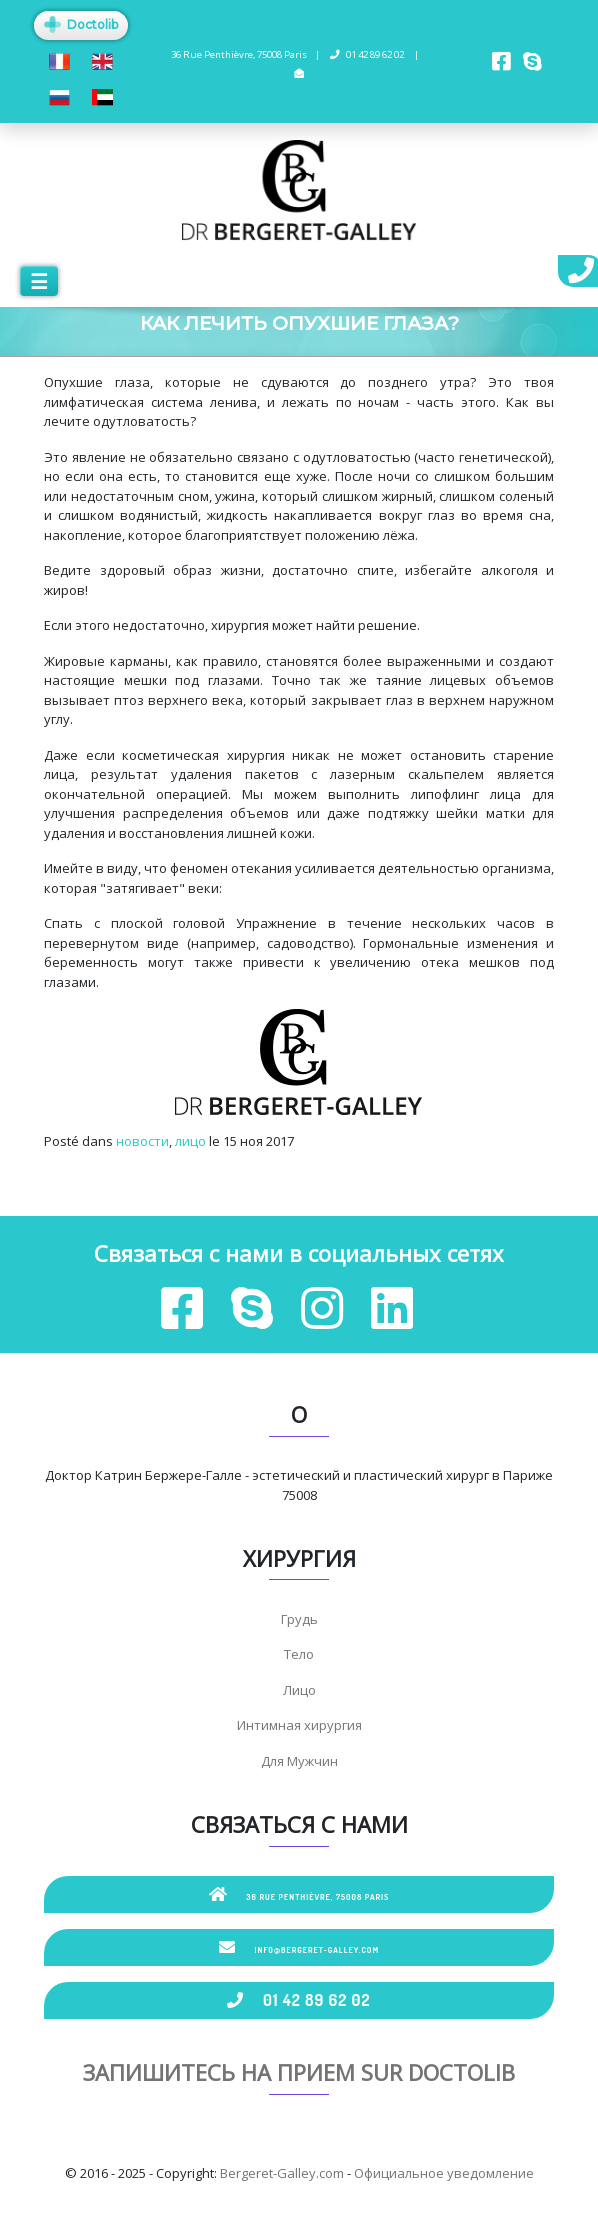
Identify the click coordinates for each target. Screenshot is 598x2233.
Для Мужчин (299, 1761)
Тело (299, 1654)
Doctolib (81, 24)
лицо (190, 1141)
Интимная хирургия (299, 1725)
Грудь (299, 1619)
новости (142, 1141)
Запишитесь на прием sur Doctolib (299, 2072)
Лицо (299, 1690)
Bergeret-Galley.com (282, 2173)
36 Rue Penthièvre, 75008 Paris (299, 1894)
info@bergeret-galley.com (299, 1947)
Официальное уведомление (444, 2173)
